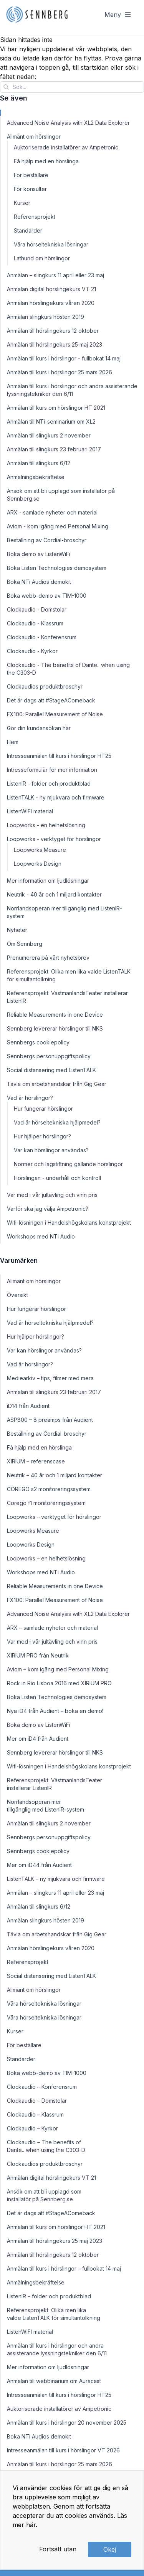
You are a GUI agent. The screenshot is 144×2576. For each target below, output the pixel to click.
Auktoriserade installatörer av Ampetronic (66, 147)
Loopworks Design (37, 863)
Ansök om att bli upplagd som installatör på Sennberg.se (61, 495)
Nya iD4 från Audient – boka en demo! (55, 1711)
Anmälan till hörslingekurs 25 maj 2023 (54, 344)
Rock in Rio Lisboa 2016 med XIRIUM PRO (59, 1683)
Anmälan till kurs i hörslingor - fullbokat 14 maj (64, 358)
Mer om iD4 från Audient (37, 1738)
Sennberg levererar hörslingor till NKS (55, 1028)
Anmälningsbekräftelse (36, 477)
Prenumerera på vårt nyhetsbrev (48, 957)
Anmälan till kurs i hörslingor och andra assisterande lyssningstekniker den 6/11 (72, 390)
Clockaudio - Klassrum (35, 623)
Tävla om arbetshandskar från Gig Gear (56, 1084)
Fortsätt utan (57, 2549)
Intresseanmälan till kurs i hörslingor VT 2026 (63, 2450)
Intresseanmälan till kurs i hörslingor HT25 (59, 756)
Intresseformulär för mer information (52, 769)
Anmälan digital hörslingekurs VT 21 (51, 289)
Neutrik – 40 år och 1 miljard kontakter (54, 1475)
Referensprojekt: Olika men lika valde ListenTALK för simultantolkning (69, 975)
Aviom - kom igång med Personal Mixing (57, 526)
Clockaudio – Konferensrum (42, 2086)
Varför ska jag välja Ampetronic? (47, 1208)
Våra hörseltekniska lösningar (51, 244)
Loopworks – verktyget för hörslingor (54, 1516)
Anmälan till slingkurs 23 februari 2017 (54, 449)
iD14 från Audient (28, 1406)
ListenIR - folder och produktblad (49, 783)
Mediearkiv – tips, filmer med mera (50, 1378)
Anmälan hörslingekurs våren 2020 (50, 303)
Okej (109, 2549)
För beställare (31, 175)
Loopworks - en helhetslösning (46, 825)
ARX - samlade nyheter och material (52, 512)
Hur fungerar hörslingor (43, 1108)
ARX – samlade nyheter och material (52, 1627)
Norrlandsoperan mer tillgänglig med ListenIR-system (64, 912)
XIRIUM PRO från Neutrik (38, 1655)
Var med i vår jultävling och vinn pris (52, 1195)
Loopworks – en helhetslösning (46, 1558)
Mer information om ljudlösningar (48, 880)
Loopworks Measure (40, 849)
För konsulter (30, 189)
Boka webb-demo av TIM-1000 (46, 595)
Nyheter (17, 930)
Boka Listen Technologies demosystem (56, 568)
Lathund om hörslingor (42, 258)
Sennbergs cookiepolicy (38, 1042)
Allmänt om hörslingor (34, 136)
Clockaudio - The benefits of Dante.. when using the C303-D (68, 669)
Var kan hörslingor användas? (51, 1150)
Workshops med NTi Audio (41, 1236)
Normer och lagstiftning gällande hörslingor (68, 1164)
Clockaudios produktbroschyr (45, 686)
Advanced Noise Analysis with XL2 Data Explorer (68, 122)
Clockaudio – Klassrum (35, 2114)
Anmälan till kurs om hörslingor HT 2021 (56, 407)
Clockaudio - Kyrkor (32, 651)
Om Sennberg (24, 943)
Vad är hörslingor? (30, 1097)
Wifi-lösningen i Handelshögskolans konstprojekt (69, 1222)
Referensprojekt (34, 216)
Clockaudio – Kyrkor (32, 2128)
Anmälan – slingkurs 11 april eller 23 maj (55, 275)
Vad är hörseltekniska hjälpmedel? (57, 1122)
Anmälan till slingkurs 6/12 (38, 463)
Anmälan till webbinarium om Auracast (54, 2381)
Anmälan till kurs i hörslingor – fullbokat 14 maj (64, 2268)
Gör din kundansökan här (39, 728)
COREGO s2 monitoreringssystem (49, 1489)
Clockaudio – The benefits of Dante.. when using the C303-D (46, 2146)
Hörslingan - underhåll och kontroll (57, 1178)
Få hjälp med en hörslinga (46, 161)
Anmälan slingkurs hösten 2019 (45, 316)
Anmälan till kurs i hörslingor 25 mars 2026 (59, 372)
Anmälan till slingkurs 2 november (49, 435)
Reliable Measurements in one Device (55, 1014)
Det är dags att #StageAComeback (51, 700)
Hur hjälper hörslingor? (42, 1136)
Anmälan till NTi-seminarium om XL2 (51, 421)
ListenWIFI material (30, 811)
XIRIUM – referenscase (36, 1461)
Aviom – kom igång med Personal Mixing (58, 1669)
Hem (12, 742)
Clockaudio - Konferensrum (41, 637)
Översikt (17, 1295)
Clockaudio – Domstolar (37, 2100)
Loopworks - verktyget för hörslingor (54, 839)
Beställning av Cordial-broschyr (46, 540)
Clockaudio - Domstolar (36, 609)
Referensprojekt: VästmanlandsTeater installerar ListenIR (67, 997)
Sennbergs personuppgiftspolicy (49, 1056)
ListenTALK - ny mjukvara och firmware (55, 797)
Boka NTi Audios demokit (39, 581)
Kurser (22, 202)
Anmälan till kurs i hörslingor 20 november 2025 (66, 2422)
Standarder (28, 230)
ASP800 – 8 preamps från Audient (50, 1419)
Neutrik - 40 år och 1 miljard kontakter (54, 894)
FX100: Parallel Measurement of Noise (55, 714)
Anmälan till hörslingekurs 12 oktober (53, 330)
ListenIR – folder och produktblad (49, 2296)
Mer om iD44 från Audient (39, 1865)
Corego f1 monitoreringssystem (46, 1503)
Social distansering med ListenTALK (51, 1070)
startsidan (95, 67)
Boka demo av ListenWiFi (38, 554)
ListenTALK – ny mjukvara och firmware (56, 1878)
